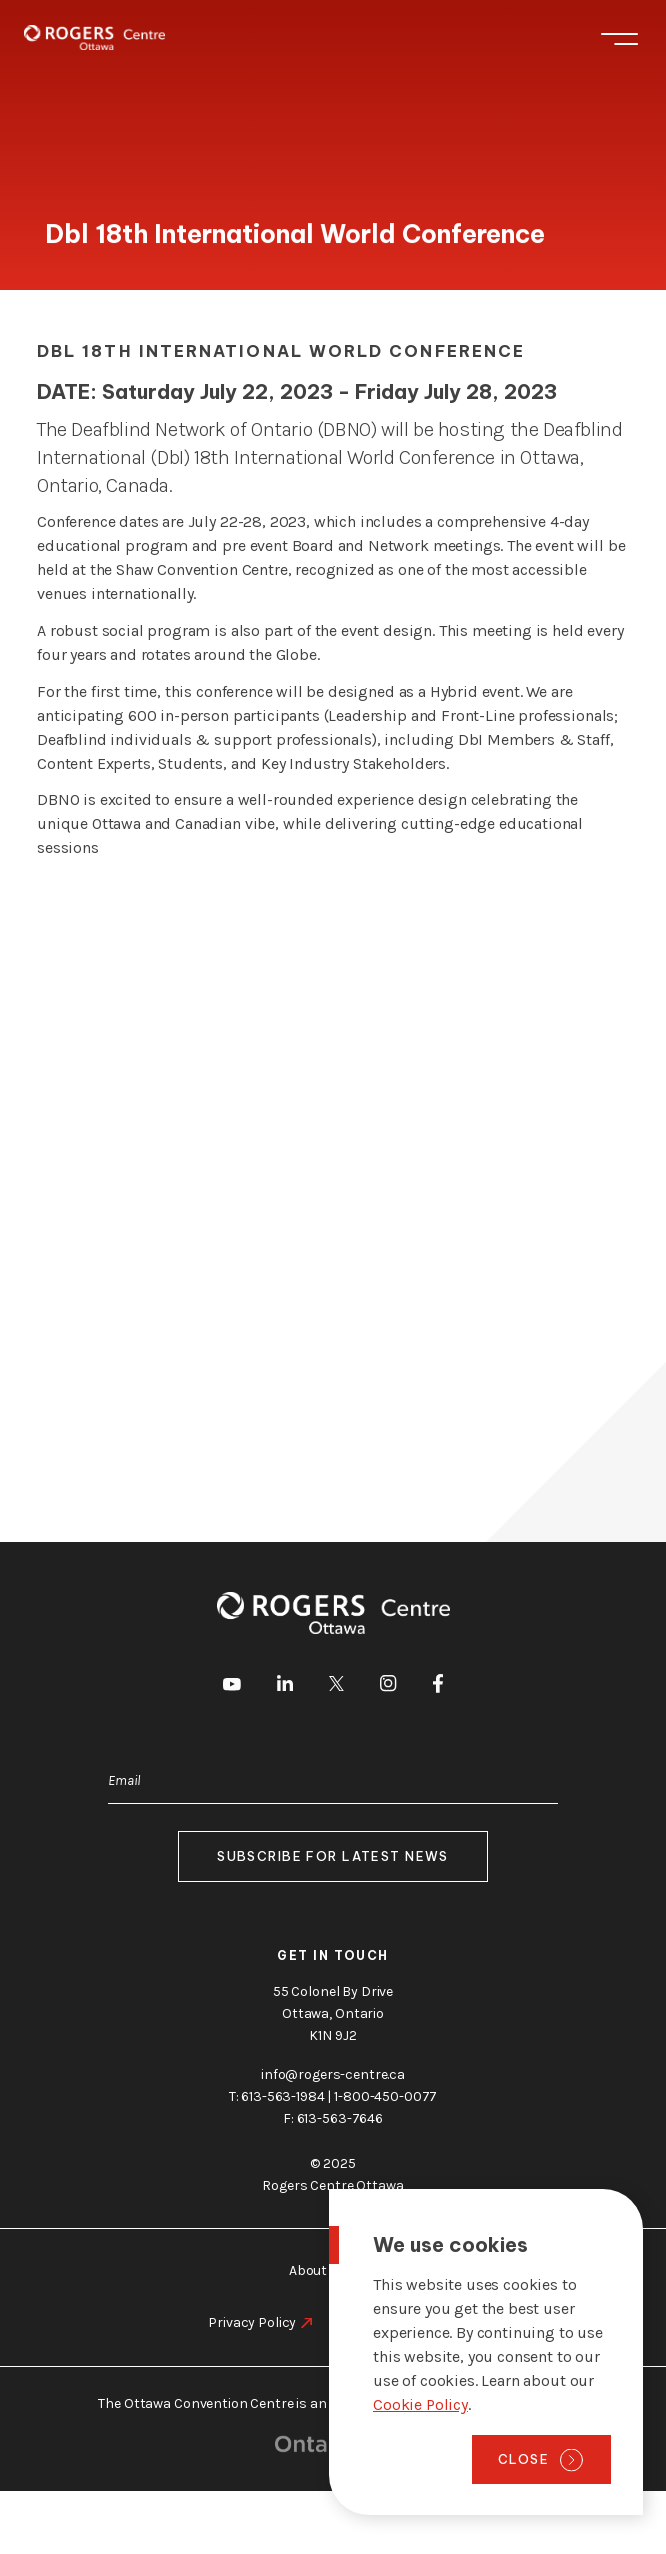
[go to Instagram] (388, 1686)
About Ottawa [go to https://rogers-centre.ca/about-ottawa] (333, 2270)
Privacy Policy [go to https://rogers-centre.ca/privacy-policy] (252, 2322)
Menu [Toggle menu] (619, 39)
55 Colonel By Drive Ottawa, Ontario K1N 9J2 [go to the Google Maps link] (333, 2013)
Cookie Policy (420, 2404)
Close (523, 2459)
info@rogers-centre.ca (333, 2074)
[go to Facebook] (438, 1687)
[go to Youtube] (232, 1687)
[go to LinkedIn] (285, 1686)
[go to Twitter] (336, 1687)
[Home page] (94, 37)
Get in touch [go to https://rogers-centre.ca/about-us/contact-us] (333, 1955)
